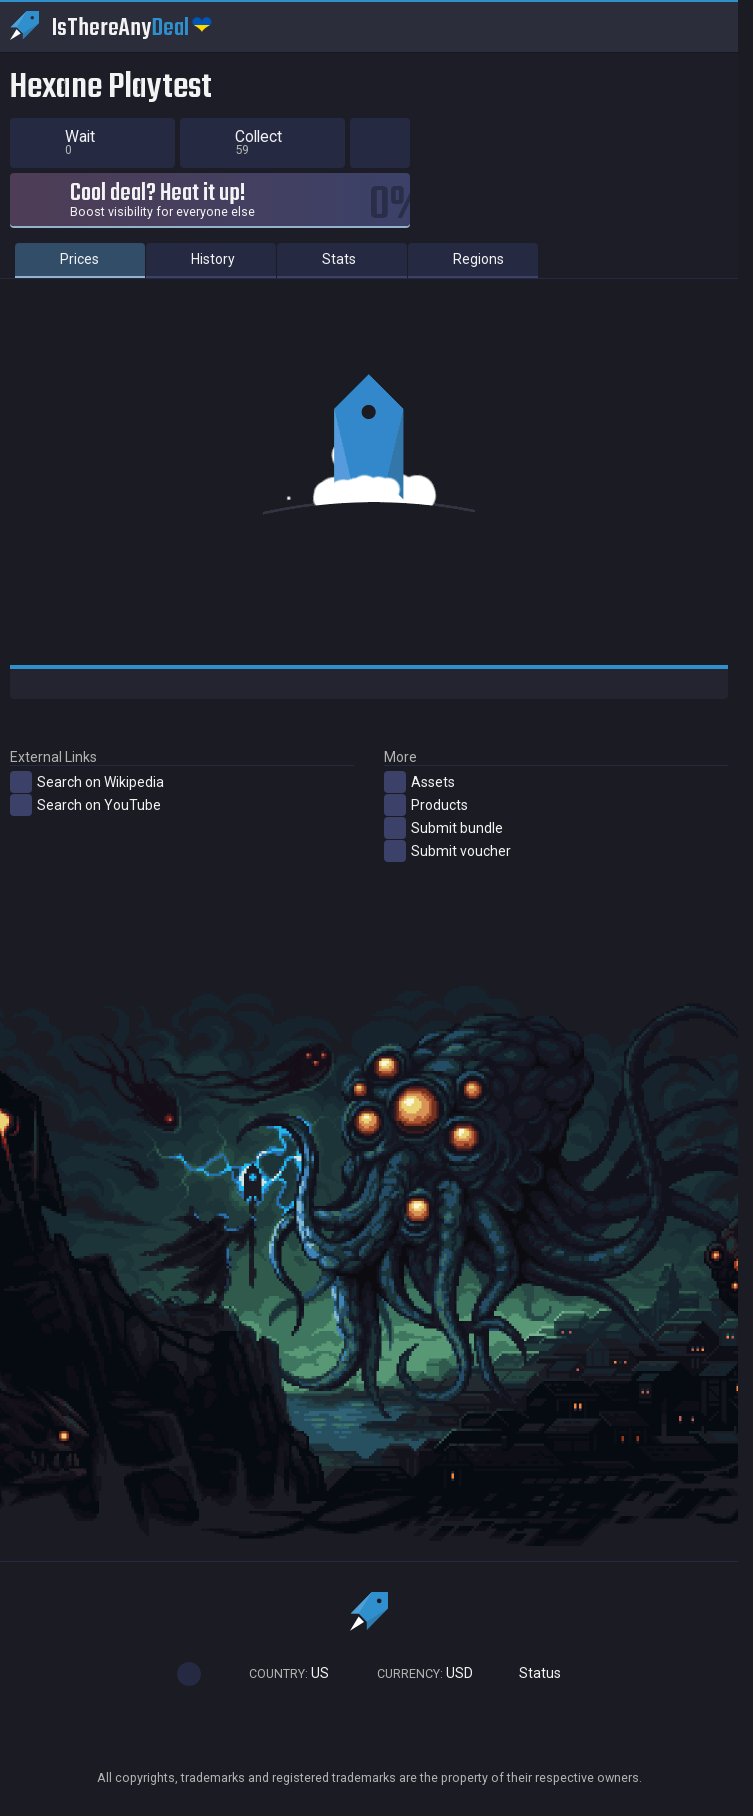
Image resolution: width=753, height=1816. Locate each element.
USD (416, 1673)
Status (532, 1673)
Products (426, 805)
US (280, 1673)
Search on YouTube (85, 805)
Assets (419, 782)
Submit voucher (447, 851)
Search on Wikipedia (87, 782)
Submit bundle (443, 828)
